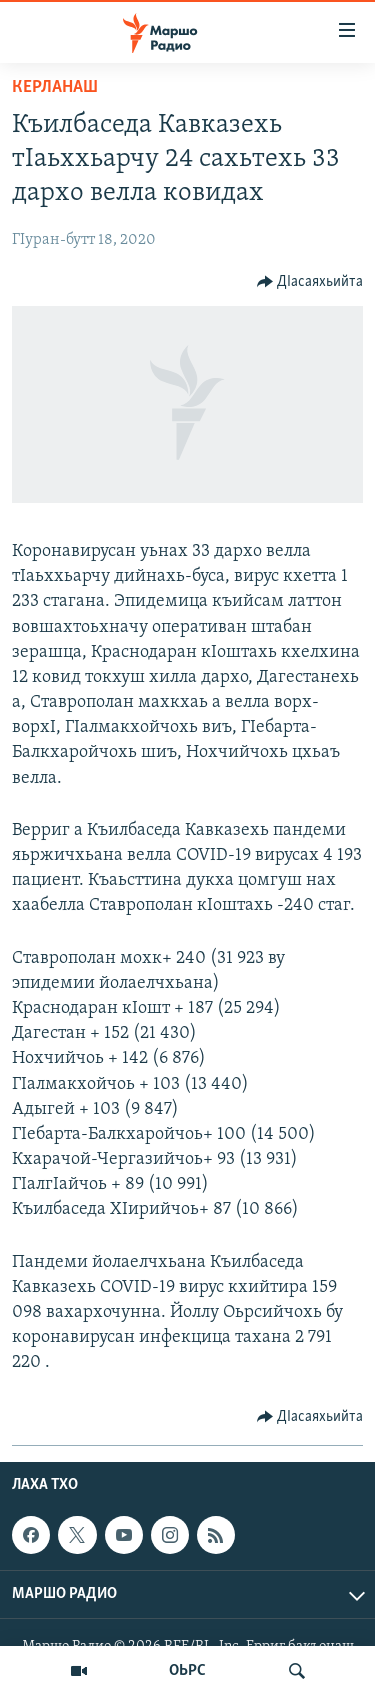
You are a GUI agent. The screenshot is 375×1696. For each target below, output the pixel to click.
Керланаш (55, 87)
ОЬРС (187, 1671)
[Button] (310, 282)
